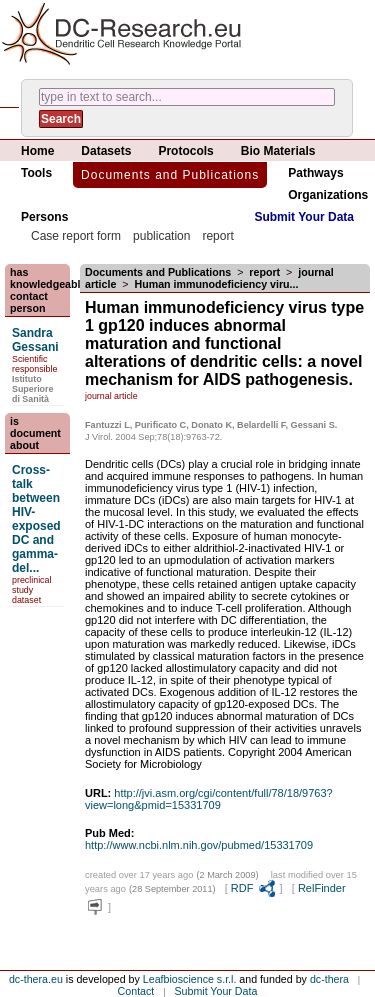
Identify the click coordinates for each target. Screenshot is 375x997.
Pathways (315, 173)
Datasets (106, 151)
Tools (36, 173)
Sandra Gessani (35, 340)
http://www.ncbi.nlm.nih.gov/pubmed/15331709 (199, 845)
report (217, 236)
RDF (254, 888)
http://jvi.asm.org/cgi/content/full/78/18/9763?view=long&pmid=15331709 (209, 799)
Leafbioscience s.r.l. (190, 979)
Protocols (185, 151)
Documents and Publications (170, 175)
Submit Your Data (304, 217)
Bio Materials (278, 151)
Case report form (76, 236)
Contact (136, 991)
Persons (44, 217)
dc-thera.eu (36, 979)
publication (161, 236)
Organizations (328, 195)
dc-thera (329, 979)
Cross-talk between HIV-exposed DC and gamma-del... (36, 519)
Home (37, 151)
